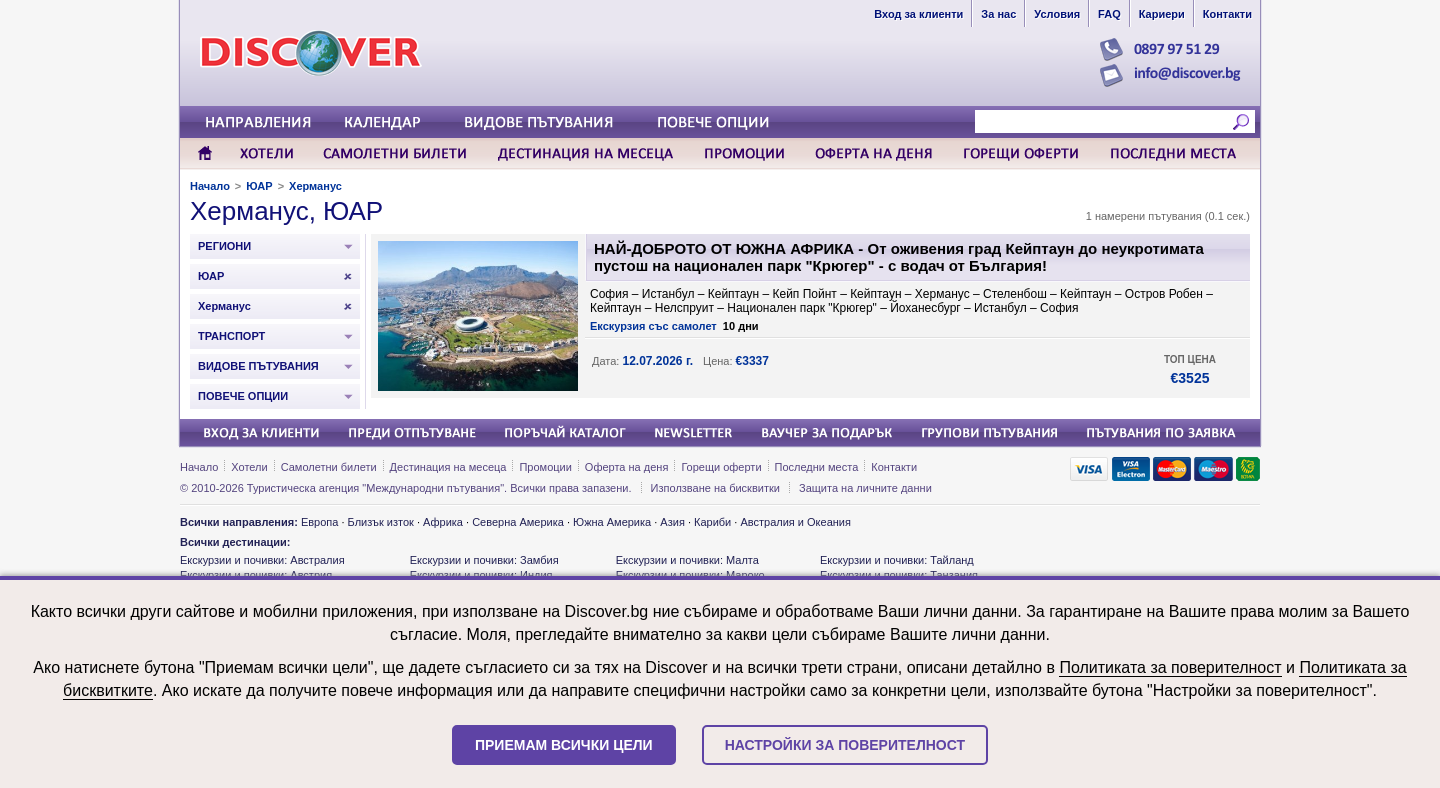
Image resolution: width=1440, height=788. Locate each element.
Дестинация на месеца (448, 467)
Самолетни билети (329, 467)
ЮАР (259, 186)
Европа (320, 522)
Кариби (712, 522)
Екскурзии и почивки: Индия (481, 575)
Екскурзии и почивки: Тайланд (897, 560)
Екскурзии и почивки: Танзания (899, 575)
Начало (210, 186)
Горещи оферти (721, 467)
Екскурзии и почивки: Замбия (484, 560)
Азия (672, 522)
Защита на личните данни (865, 488)
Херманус (315, 186)
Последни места (817, 467)
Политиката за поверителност (1170, 667)
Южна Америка (612, 522)
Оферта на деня (627, 467)
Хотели (249, 467)
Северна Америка (518, 522)
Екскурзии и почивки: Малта (687, 560)
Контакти (894, 467)
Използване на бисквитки (715, 488)
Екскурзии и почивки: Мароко (690, 575)
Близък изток (381, 522)
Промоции (545, 467)
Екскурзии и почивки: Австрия (256, 575)
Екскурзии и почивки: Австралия (262, 560)
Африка (443, 522)
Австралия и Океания (795, 522)
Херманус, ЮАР (286, 211)
